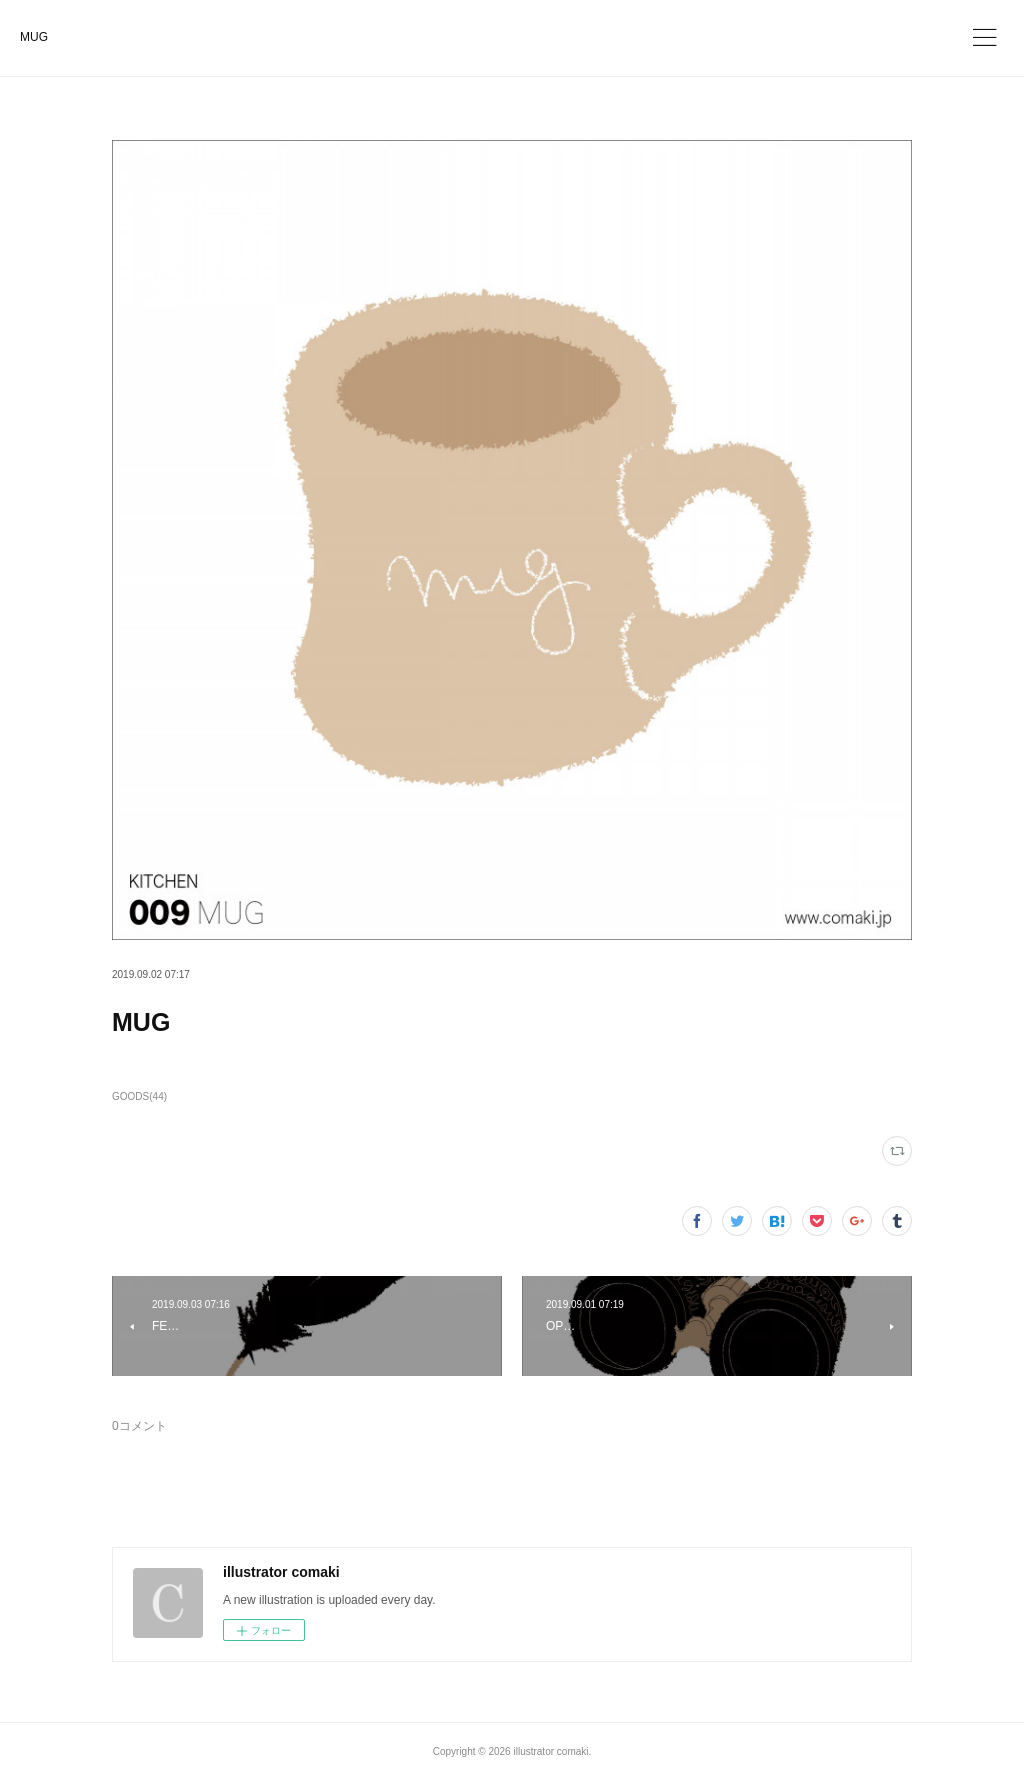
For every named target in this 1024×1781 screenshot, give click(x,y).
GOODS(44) (139, 1096)
